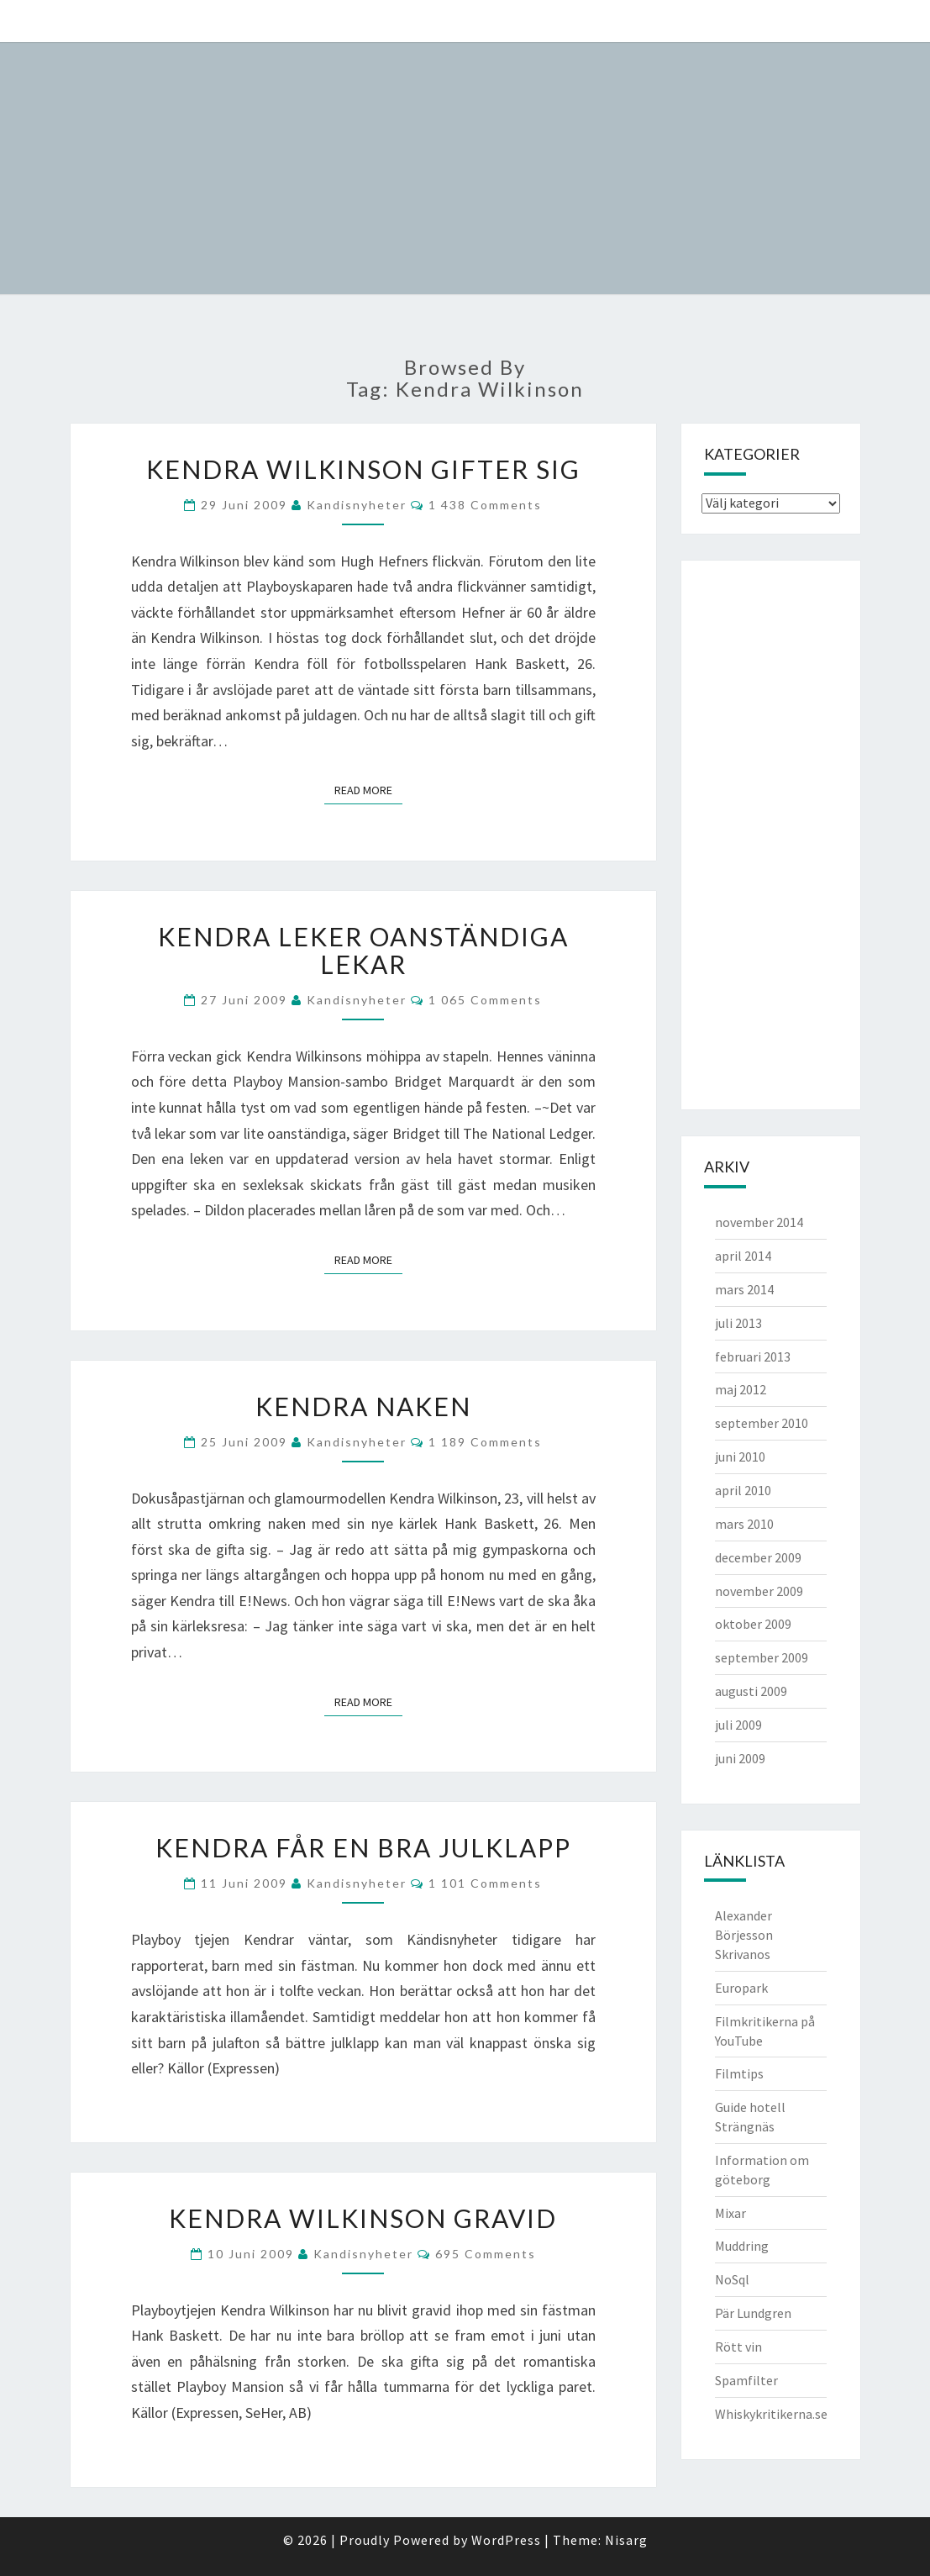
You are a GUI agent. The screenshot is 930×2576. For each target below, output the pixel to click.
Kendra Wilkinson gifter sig (363, 469)
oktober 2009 (753, 1623)
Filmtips (739, 2073)
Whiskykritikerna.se (771, 2413)
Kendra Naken (363, 1406)
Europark (741, 1987)
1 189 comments (485, 1442)
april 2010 (743, 1490)
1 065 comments (485, 1000)
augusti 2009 (751, 1691)
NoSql (732, 2279)
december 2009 (758, 1557)
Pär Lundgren (753, 2313)
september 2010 (761, 1422)
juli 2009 (738, 1724)
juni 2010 (740, 1456)
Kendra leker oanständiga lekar (363, 950)
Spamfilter (746, 2380)
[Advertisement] (768, 833)
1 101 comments (485, 1883)
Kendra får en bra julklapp (363, 1847)
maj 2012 (740, 1389)
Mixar (730, 2213)
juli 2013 (738, 1322)
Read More (368, 790)
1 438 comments (485, 505)
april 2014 (743, 1255)
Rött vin (738, 2346)
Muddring (742, 2245)
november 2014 (759, 1222)
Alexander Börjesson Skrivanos (744, 1934)
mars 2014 (744, 1289)
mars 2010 (744, 1523)
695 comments (485, 2254)
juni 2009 (740, 1758)
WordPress (506, 2539)
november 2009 (759, 1591)
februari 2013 (753, 1356)
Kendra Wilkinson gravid (363, 2218)
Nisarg (626, 2539)
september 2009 (761, 1657)
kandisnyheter (357, 505)
